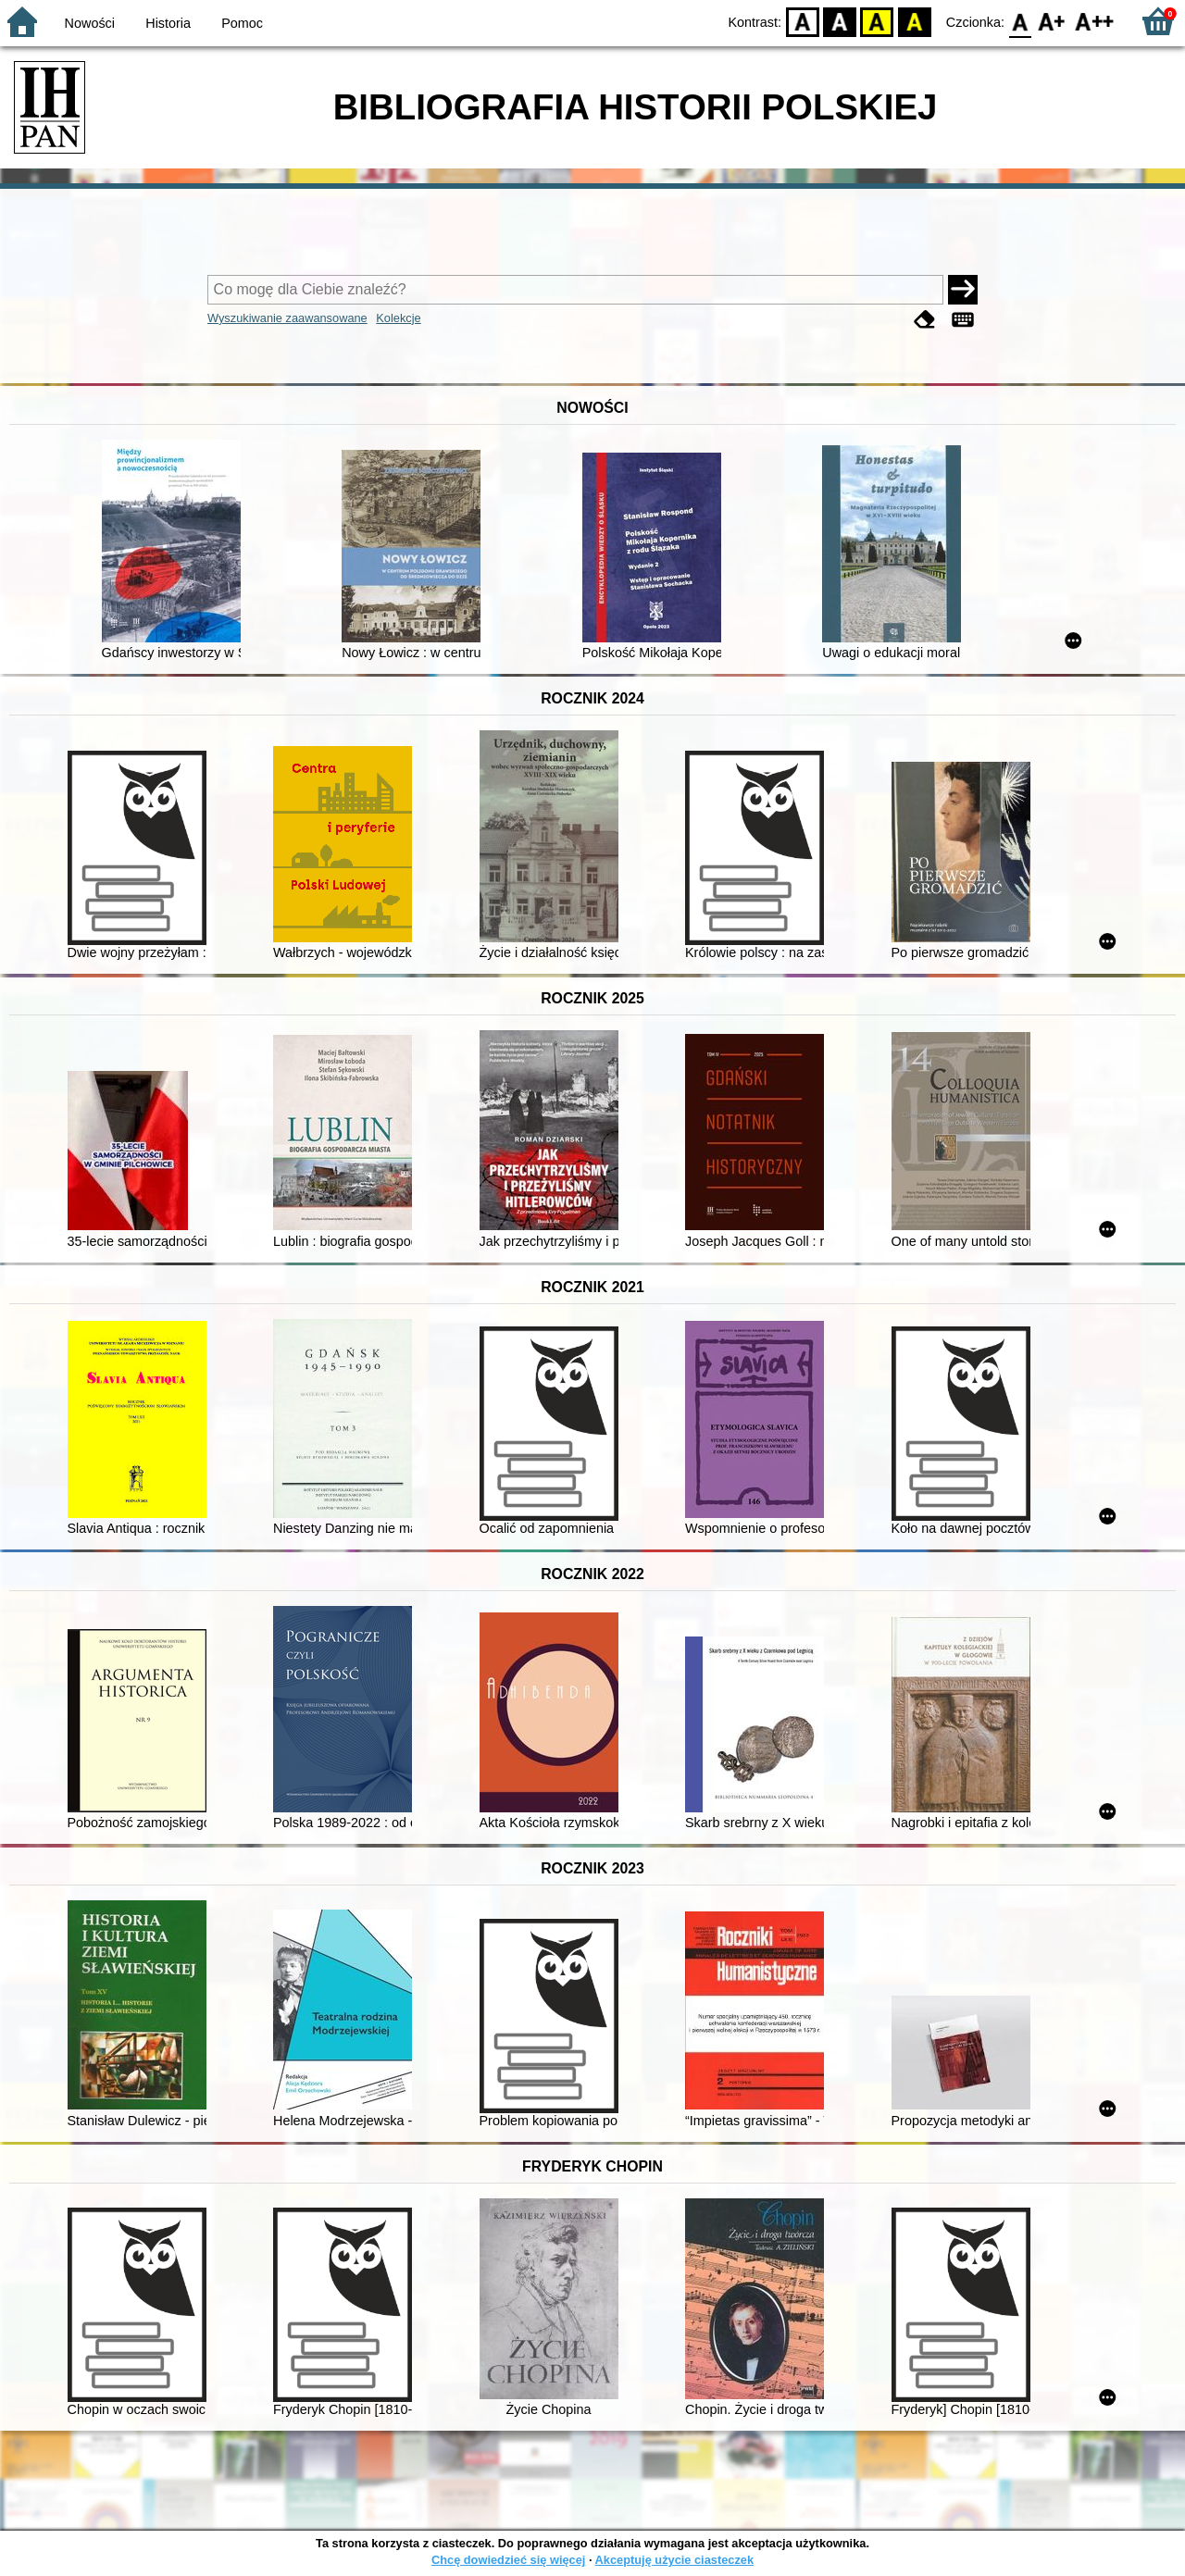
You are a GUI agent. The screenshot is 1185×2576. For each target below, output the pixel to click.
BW (840, 21)
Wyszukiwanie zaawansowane (287, 318)
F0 (1020, 21)
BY (914, 21)
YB (877, 21)
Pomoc (242, 23)
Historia (168, 23)
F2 (1095, 21)
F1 (1052, 21)
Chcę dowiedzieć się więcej (508, 2560)
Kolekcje (398, 318)
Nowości (90, 23)
